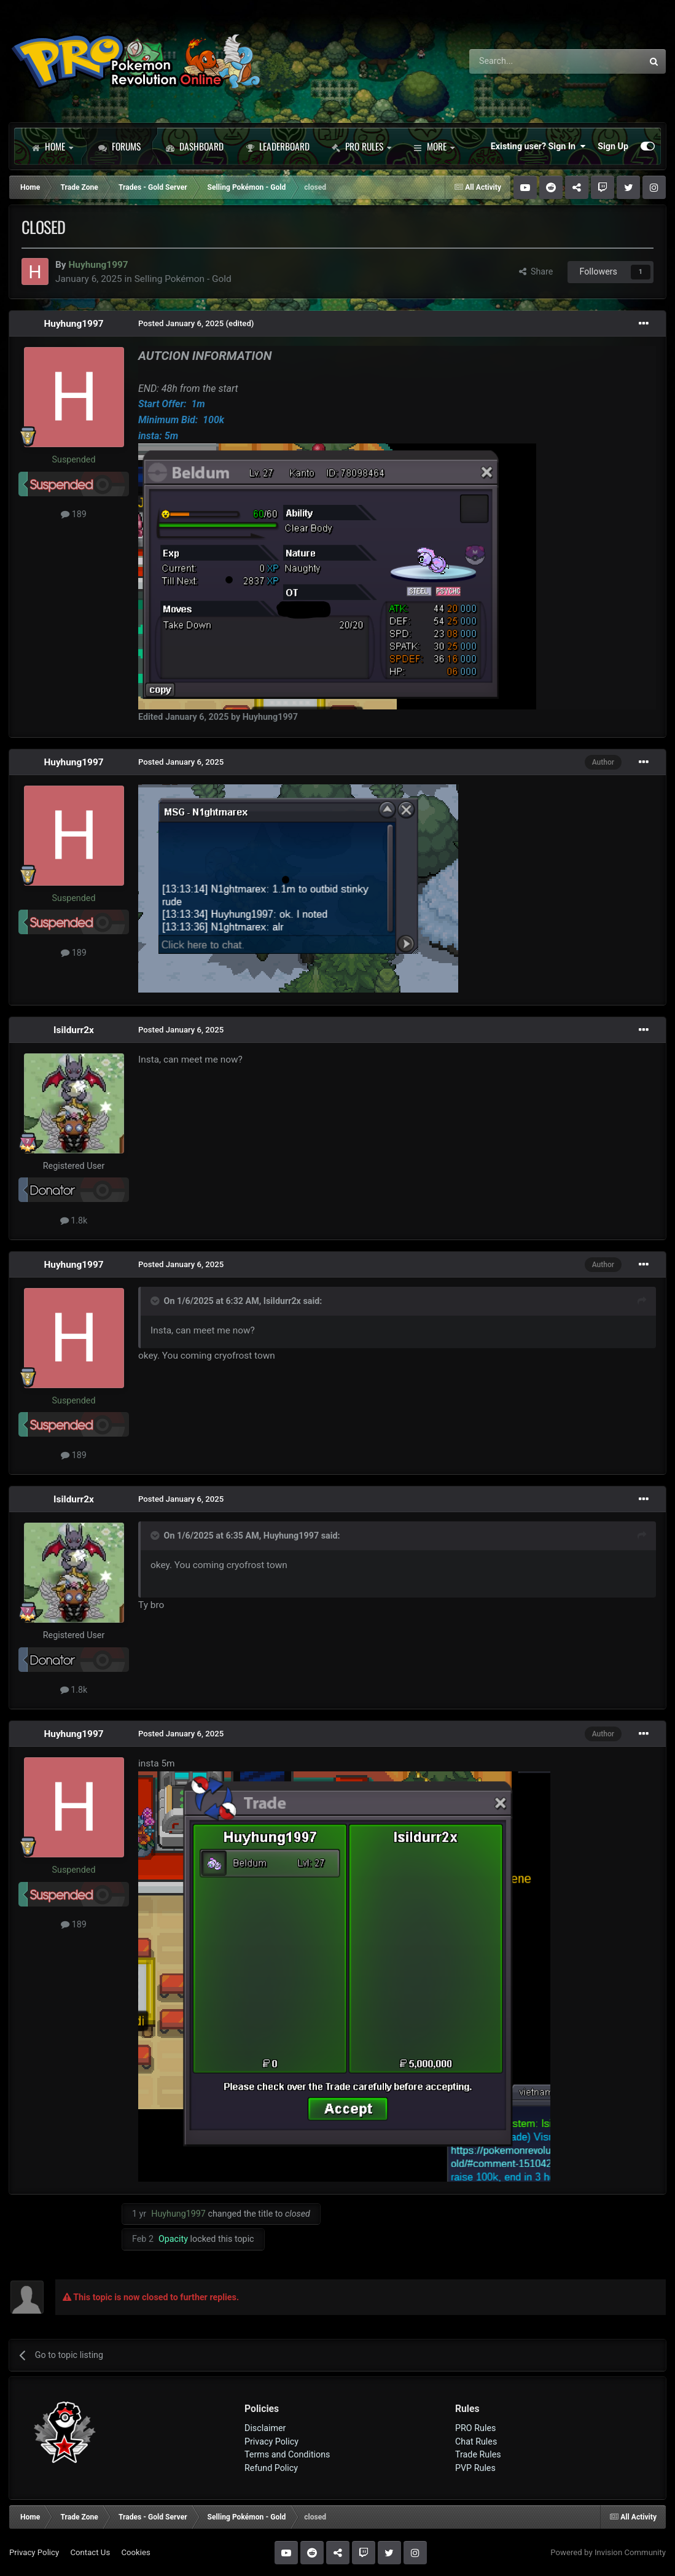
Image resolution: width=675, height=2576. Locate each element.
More (434, 146)
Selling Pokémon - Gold (183, 278)
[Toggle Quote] (156, 1301)
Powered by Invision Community (608, 2552)
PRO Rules (361, 146)
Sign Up (613, 146)
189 (74, 514)
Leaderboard (278, 146)
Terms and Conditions (287, 2454)
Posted (181, 323)
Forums (119, 146)
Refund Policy (271, 2468)
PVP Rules (475, 2468)
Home (52, 146)
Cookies (135, 2552)
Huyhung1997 (73, 323)
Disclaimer (265, 2428)
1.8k (74, 1220)
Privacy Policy (271, 2441)
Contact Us (90, 2552)
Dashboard (195, 146)
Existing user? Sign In (538, 146)
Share (536, 271)
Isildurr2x (73, 1030)
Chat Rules (476, 2441)
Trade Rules (478, 2454)
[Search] (523, 61)
